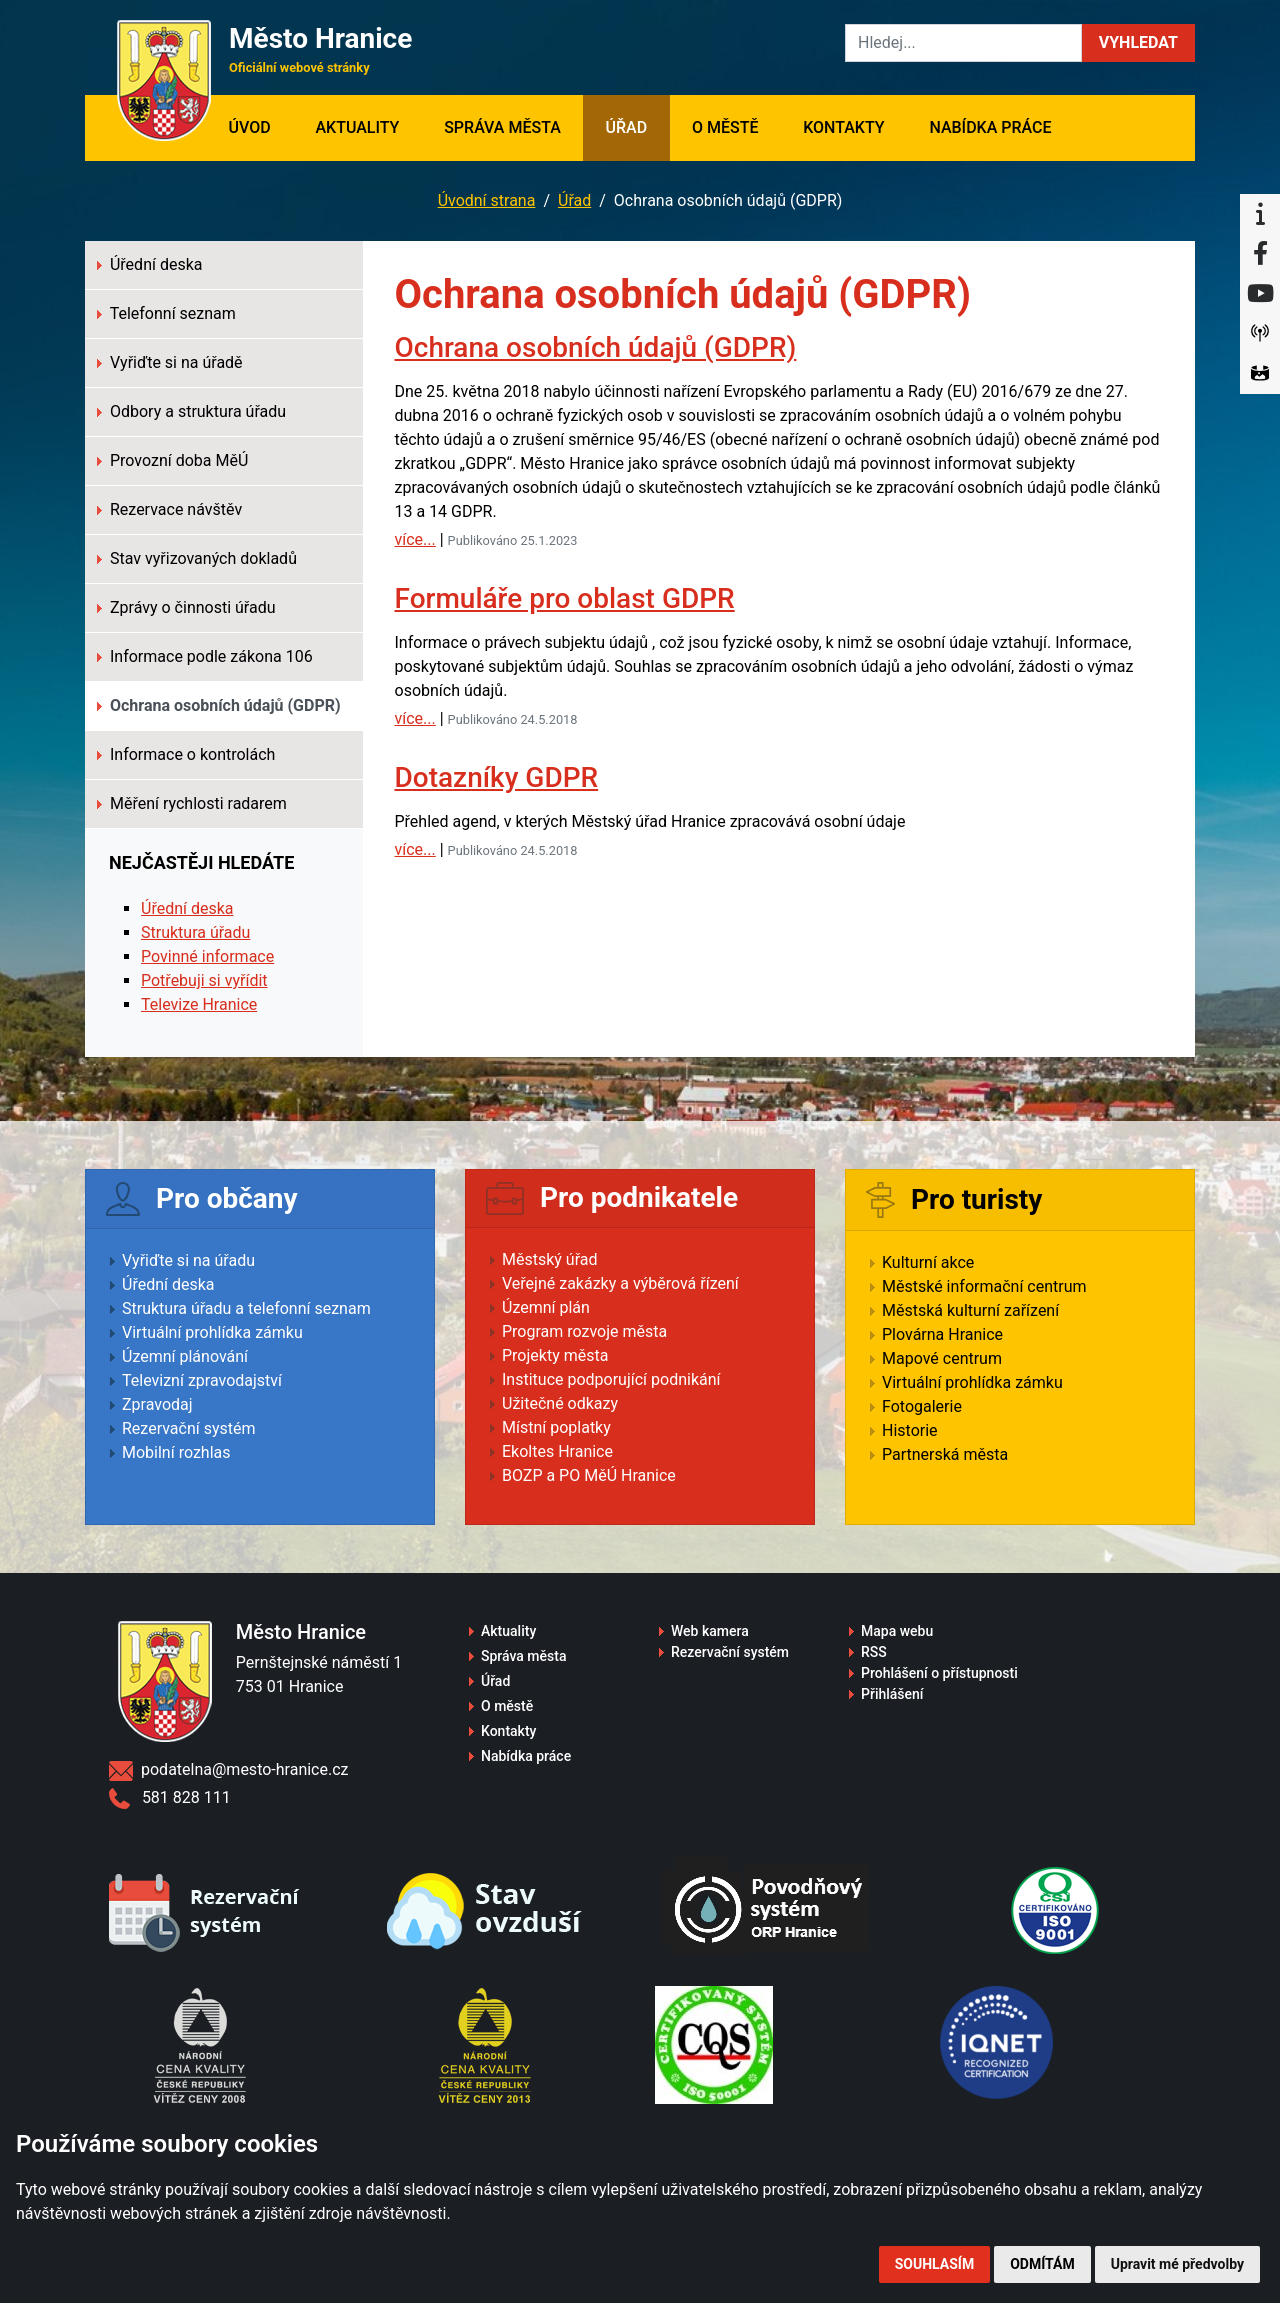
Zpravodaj (157, 1404)
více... (415, 539)
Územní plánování (185, 1356)
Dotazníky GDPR (497, 777)
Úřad (627, 127)
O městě (725, 127)
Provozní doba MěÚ (172, 460)
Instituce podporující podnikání (611, 1379)
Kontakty (843, 127)
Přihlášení (892, 1694)
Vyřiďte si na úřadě (170, 362)
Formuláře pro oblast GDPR (565, 598)
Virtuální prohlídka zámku (212, 1332)
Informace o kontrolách (186, 754)
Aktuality (357, 127)
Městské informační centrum (984, 1286)
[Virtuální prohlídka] (1260, 374)
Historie (910, 1430)
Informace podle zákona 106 (205, 656)
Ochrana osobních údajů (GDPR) (596, 347)
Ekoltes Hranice (557, 1451)
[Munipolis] (1260, 334)
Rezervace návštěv (169, 509)
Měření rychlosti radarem (192, 803)
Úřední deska (149, 264)
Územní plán (546, 1307)
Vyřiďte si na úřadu (188, 1260)
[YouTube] (1260, 294)
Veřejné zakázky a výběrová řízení (620, 1283)
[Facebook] (1260, 254)
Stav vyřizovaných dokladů (197, 558)
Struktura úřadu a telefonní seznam (246, 1308)
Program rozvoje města (584, 1331)
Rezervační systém (189, 1428)
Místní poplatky (556, 1427)
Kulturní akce (928, 1262)
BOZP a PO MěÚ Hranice (589, 1475)
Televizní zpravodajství (202, 1380)
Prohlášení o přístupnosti (939, 1673)
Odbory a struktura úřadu (191, 411)
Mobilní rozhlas (176, 1452)
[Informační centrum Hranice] (1260, 214)
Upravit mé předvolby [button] (1177, 2264)
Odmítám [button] (1042, 2264)
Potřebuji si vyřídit (204, 980)
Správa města (502, 127)
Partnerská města (945, 1454)
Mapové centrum (942, 1358)
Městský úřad (550, 1259)
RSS (874, 1652)
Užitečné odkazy (560, 1403)
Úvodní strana (487, 200)
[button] (1138, 43)
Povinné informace (207, 956)
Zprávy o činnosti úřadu (186, 607)
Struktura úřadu (195, 932)
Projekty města (555, 1355)
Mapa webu (897, 1631)
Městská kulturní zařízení (970, 1310)
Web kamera (710, 1631)
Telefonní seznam (166, 313)
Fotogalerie (922, 1406)
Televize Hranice (199, 1004)
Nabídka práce (990, 127)
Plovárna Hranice (942, 1334)
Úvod (260, 126)
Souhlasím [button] (934, 2264)
